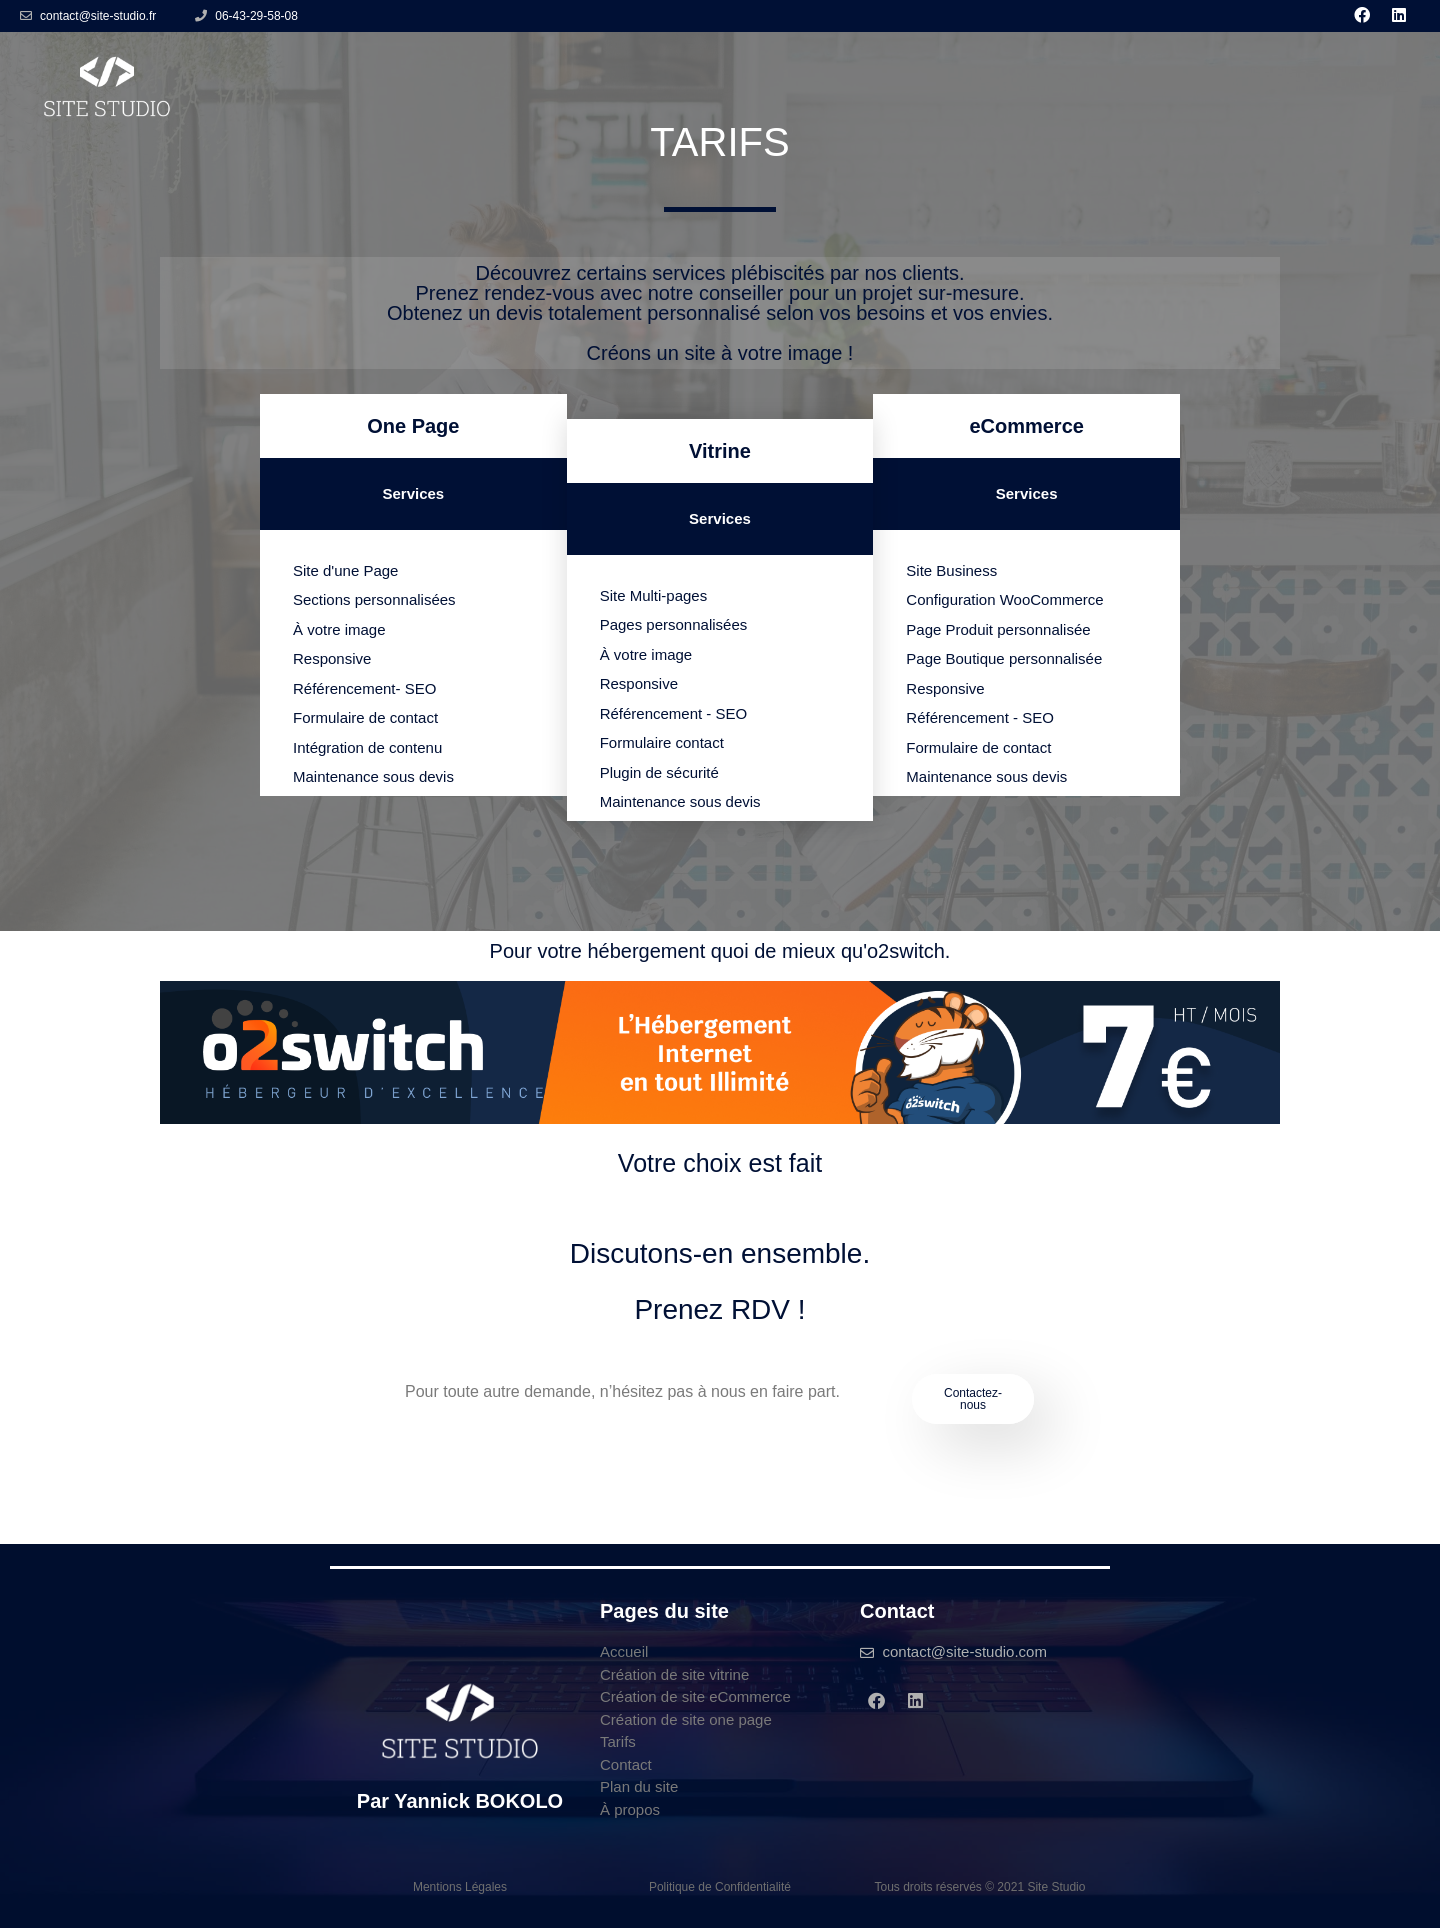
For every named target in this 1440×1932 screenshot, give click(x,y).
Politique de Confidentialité (720, 1891)
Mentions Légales (460, 1891)
